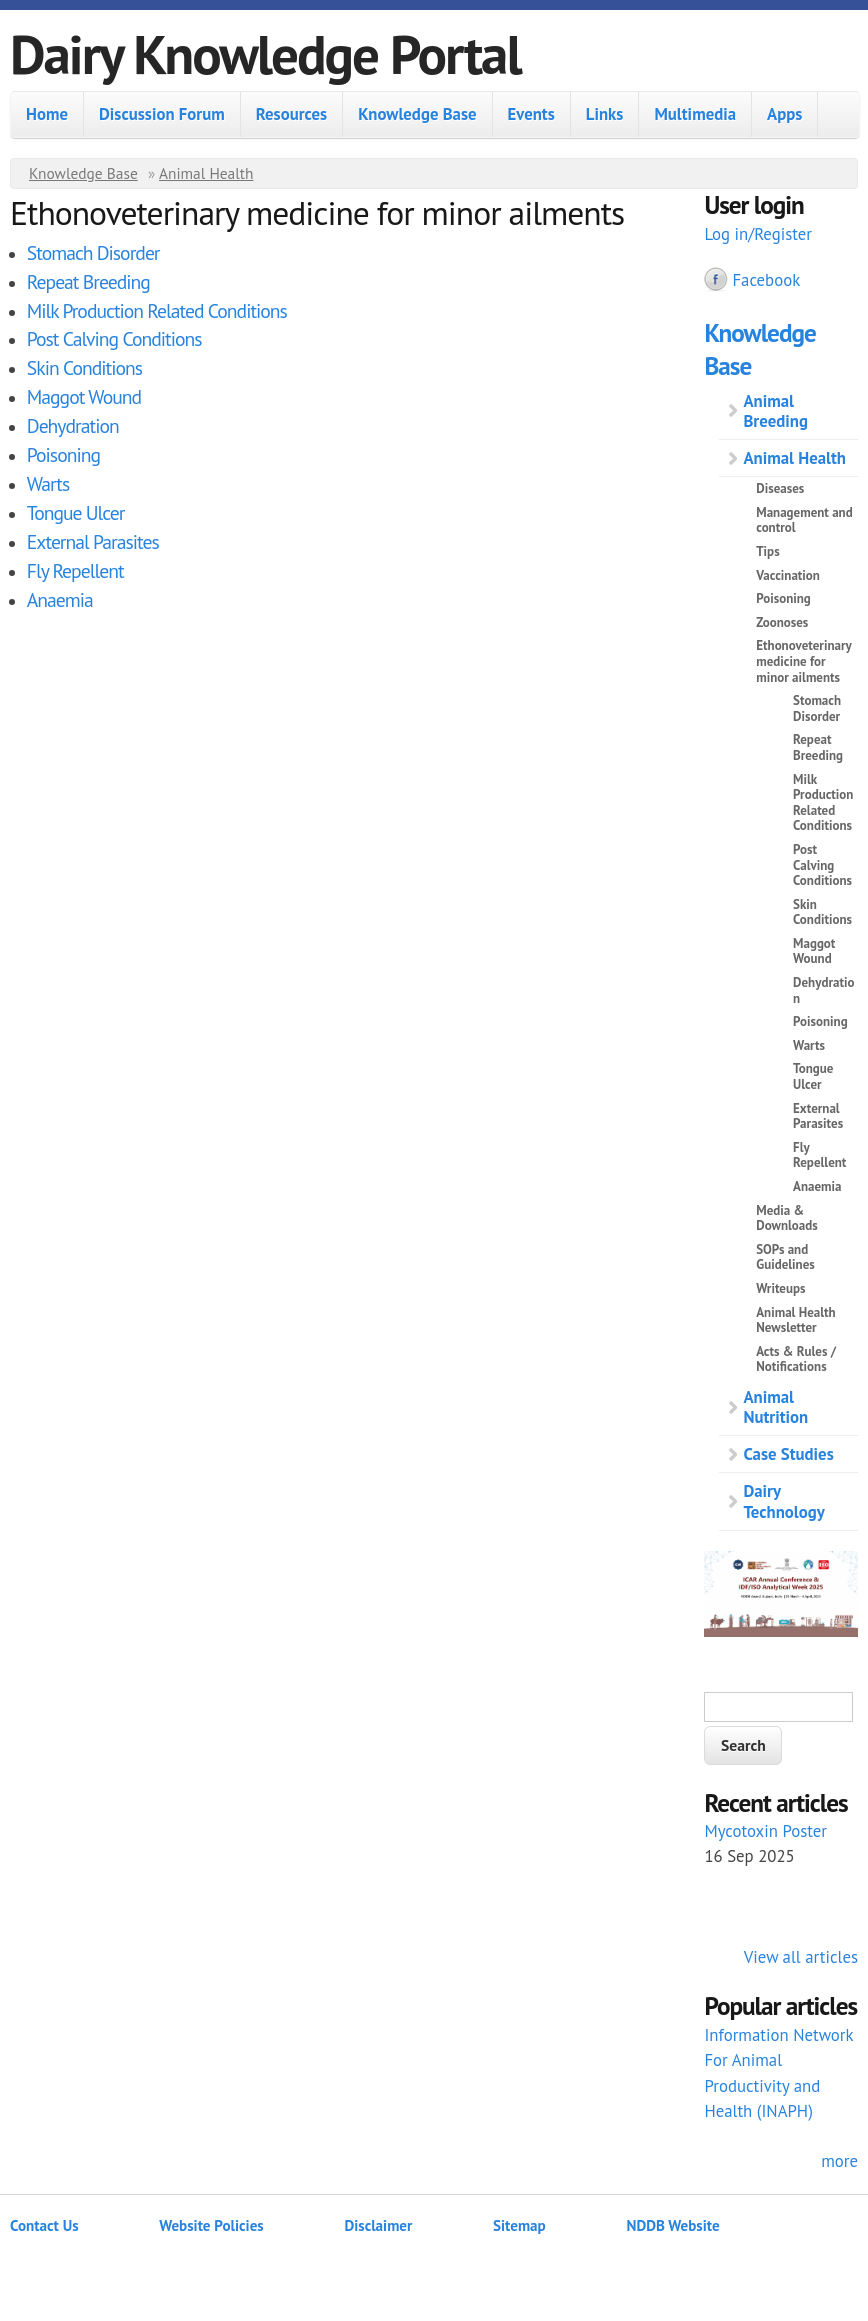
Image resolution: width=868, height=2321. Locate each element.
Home (47, 114)
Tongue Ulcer (76, 512)
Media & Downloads (786, 1218)
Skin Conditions (84, 367)
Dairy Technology (783, 1501)
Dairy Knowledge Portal (265, 53)
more (839, 2161)
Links (605, 114)
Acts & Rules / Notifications (796, 1359)
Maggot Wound (84, 396)
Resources (291, 114)
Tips (767, 551)
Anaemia (60, 599)
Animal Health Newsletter (795, 1320)
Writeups (780, 1288)
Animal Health (206, 173)
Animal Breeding (775, 411)
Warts (48, 483)
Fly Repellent (75, 570)
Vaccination (788, 575)
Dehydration (73, 425)
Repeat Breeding (88, 281)
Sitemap (519, 2225)
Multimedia (695, 114)
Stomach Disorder (93, 252)
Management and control (804, 520)
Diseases (780, 488)
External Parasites (93, 541)
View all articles (801, 1957)
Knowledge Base (417, 114)
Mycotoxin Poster (765, 1831)
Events (531, 114)
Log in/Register (758, 234)
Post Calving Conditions (114, 338)
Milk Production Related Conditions (157, 310)
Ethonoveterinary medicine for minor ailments (803, 661)
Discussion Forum (162, 114)
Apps (784, 114)
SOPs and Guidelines (785, 1257)
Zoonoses (782, 622)
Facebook (766, 280)
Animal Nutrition (775, 1407)
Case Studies (788, 1454)
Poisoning (63, 454)
